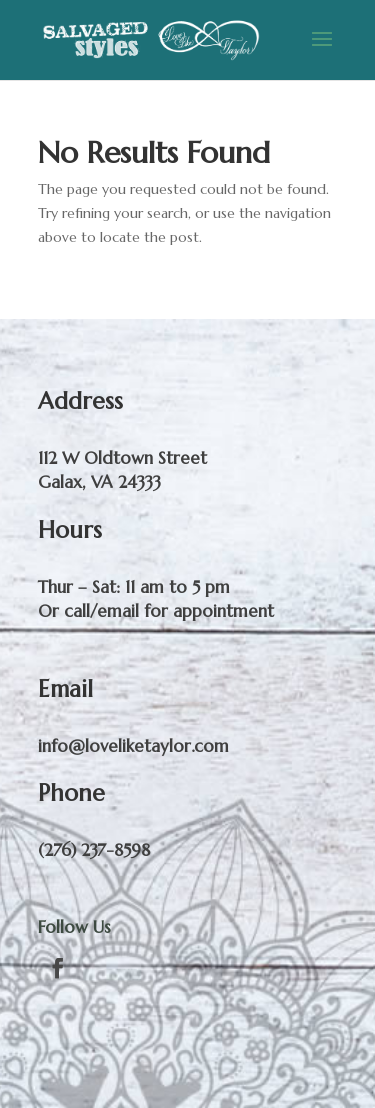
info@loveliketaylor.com (133, 746)
